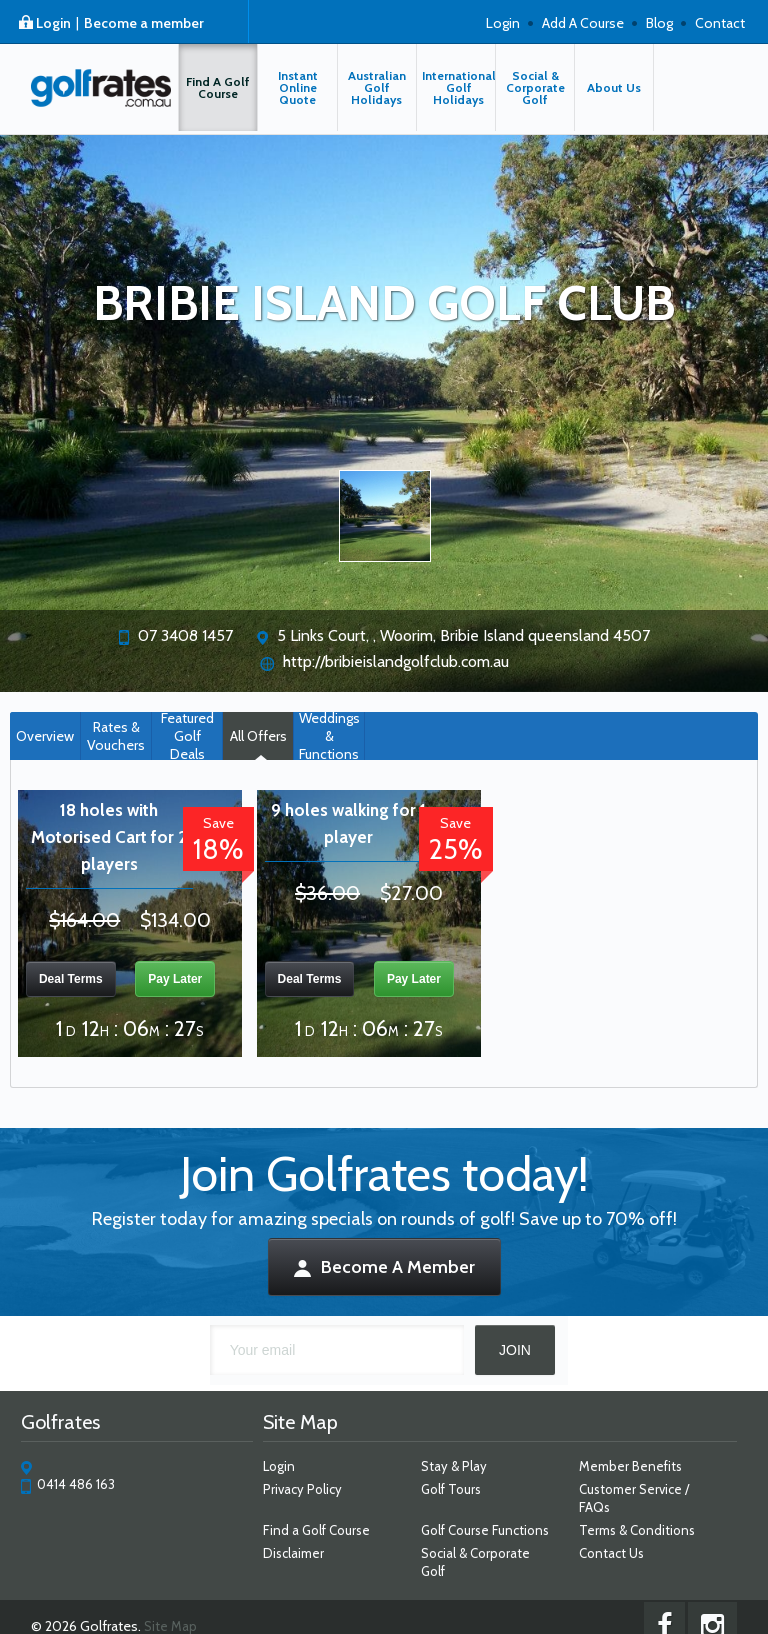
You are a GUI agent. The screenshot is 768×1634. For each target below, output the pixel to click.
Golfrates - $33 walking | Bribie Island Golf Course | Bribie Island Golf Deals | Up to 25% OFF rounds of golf (89, 94)
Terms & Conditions (644, 1530)
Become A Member (384, 1267)
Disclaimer (289, 1553)
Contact (720, 23)
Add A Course (583, 23)
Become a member (144, 23)
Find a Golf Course (312, 1530)
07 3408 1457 (185, 635)
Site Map (158, 1608)
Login (53, 23)
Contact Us (618, 1553)
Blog (659, 23)
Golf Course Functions (486, 1530)
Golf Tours (452, 1489)
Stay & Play (455, 1466)
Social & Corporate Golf (490, 1553)
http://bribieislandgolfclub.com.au (396, 661)
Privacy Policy (298, 1489)
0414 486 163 (65, 1484)
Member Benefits (637, 1466)
